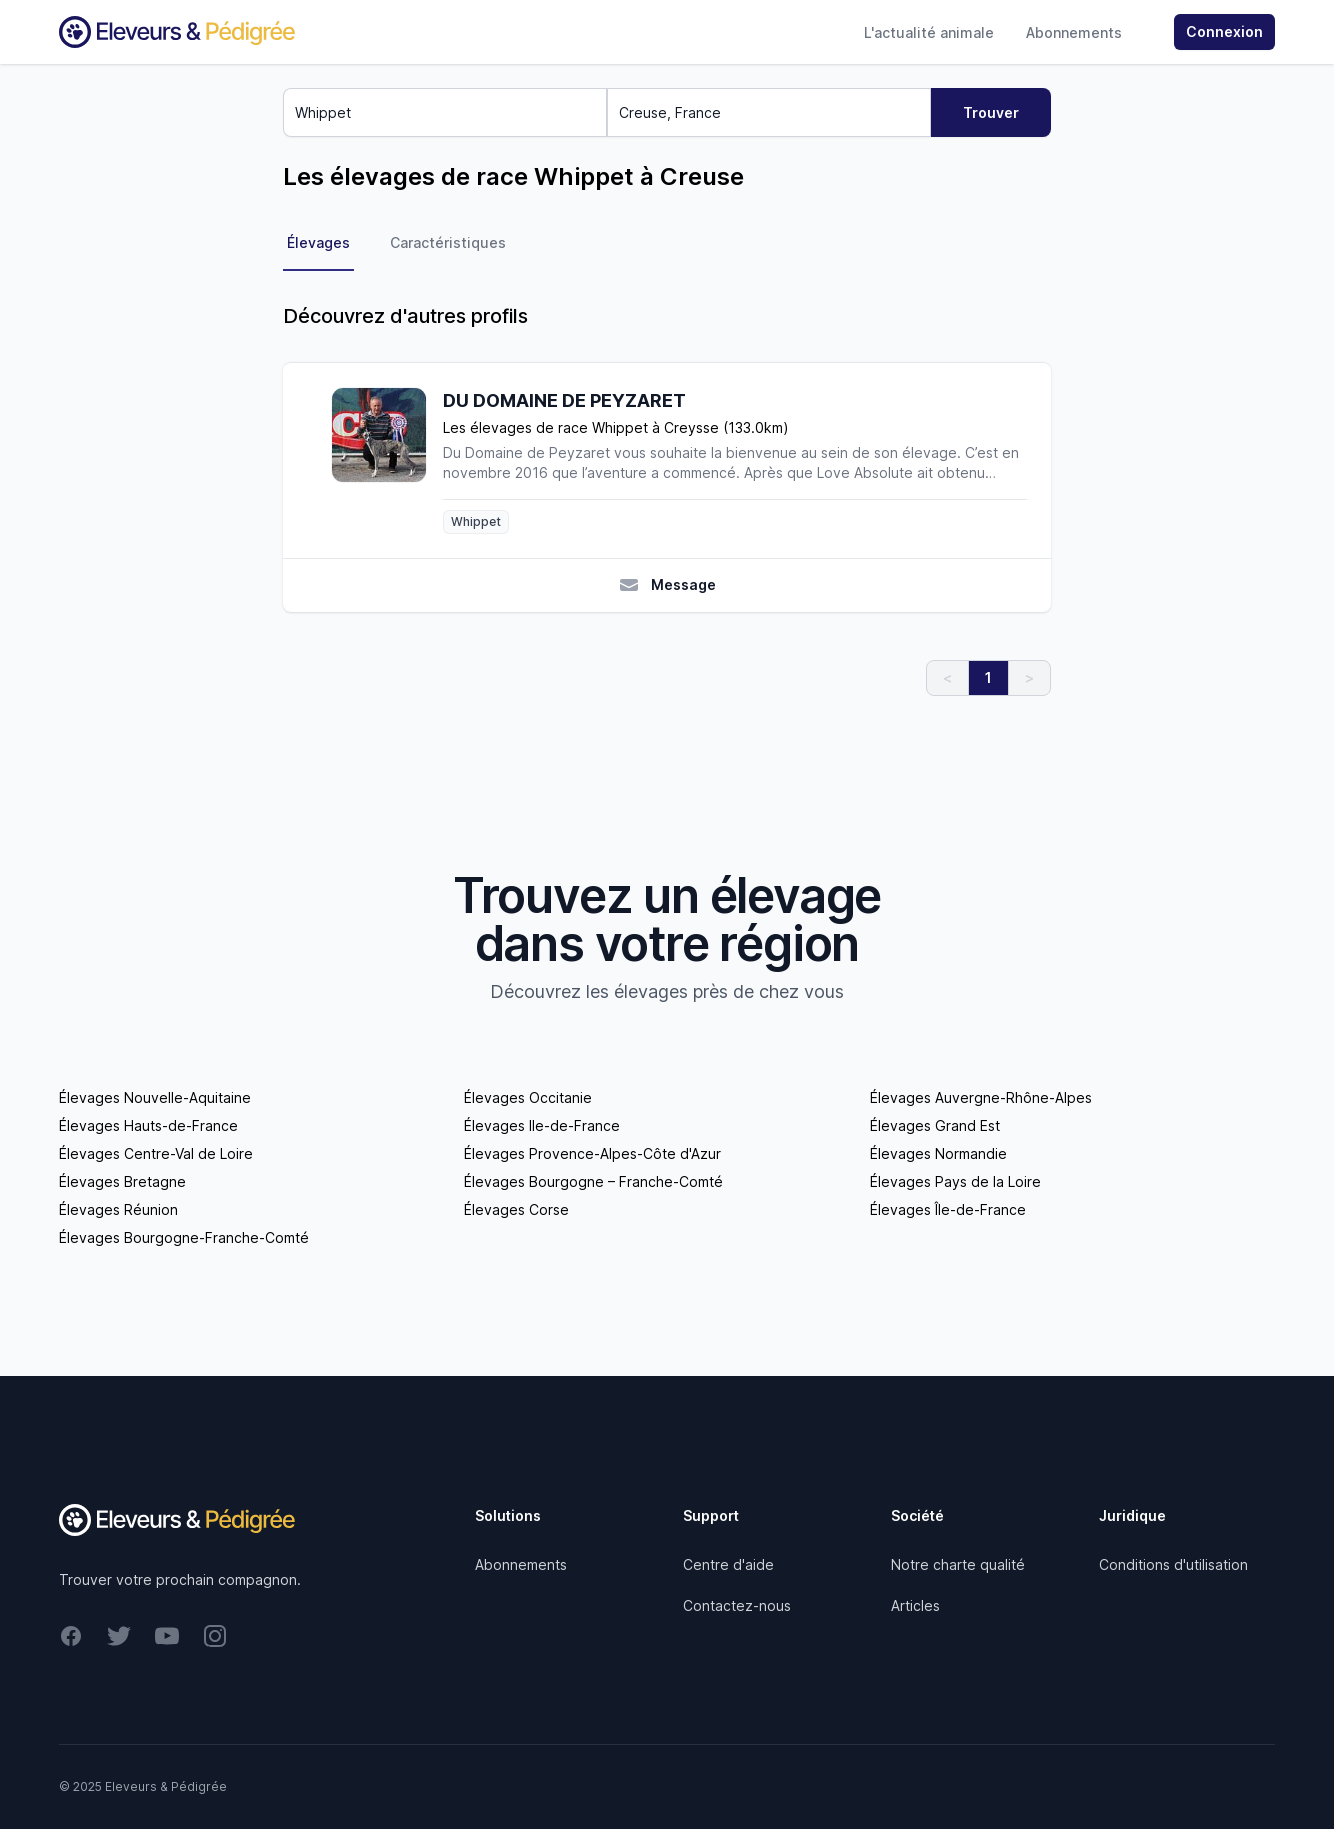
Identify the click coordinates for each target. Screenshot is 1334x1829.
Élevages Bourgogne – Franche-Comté (593, 1181)
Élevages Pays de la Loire (955, 1181)
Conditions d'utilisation (1173, 1564)
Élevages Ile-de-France (542, 1125)
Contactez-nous (737, 1605)
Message (667, 585)
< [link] (947, 677)
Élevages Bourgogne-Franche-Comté (184, 1237)
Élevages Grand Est (935, 1125)
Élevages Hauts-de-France (148, 1125)
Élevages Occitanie (528, 1097)
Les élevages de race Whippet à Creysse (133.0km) (616, 427)
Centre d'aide (728, 1564)
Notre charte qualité (958, 1564)
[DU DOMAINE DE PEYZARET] (387, 460)
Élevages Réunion (118, 1209)
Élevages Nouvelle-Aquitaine (155, 1097)
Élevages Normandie (938, 1153)
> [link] (1029, 677)
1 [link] (988, 677)
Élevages (318, 242)
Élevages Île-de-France (948, 1209)
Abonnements (1074, 32)
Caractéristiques (448, 242)
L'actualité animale (929, 32)
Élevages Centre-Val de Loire (156, 1153)
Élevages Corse (516, 1209)
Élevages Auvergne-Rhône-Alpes (981, 1097)
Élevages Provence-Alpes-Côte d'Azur (592, 1153)
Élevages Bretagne (122, 1181)
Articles (915, 1605)
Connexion (1224, 31)
